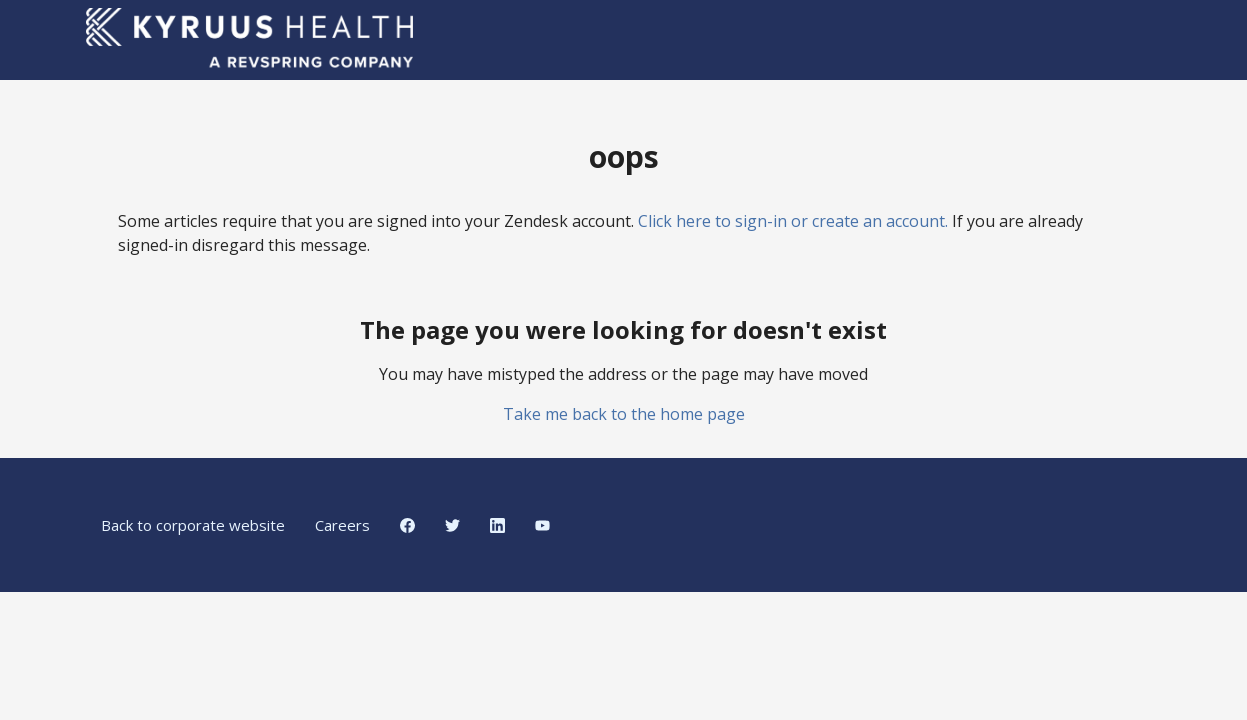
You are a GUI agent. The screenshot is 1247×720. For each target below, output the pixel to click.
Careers (342, 525)
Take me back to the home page (624, 414)
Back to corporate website (193, 525)
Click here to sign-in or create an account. (793, 221)
